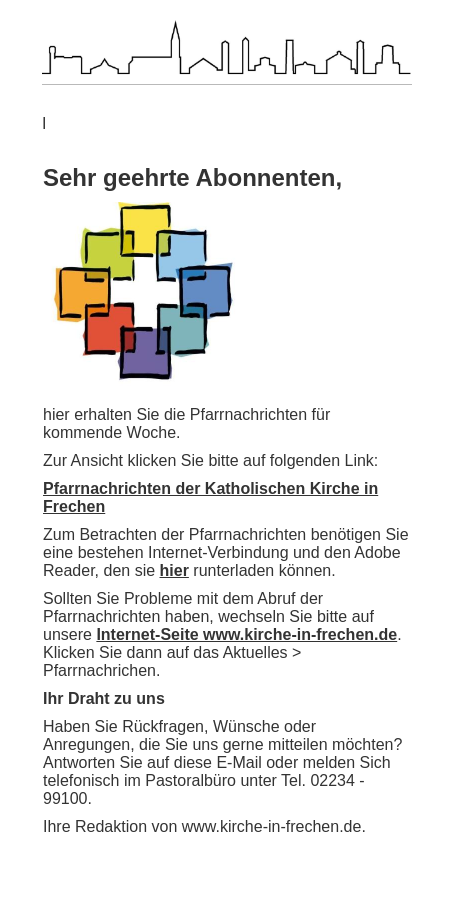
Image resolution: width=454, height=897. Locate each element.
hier (174, 570)
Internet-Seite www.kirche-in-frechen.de (246, 634)
